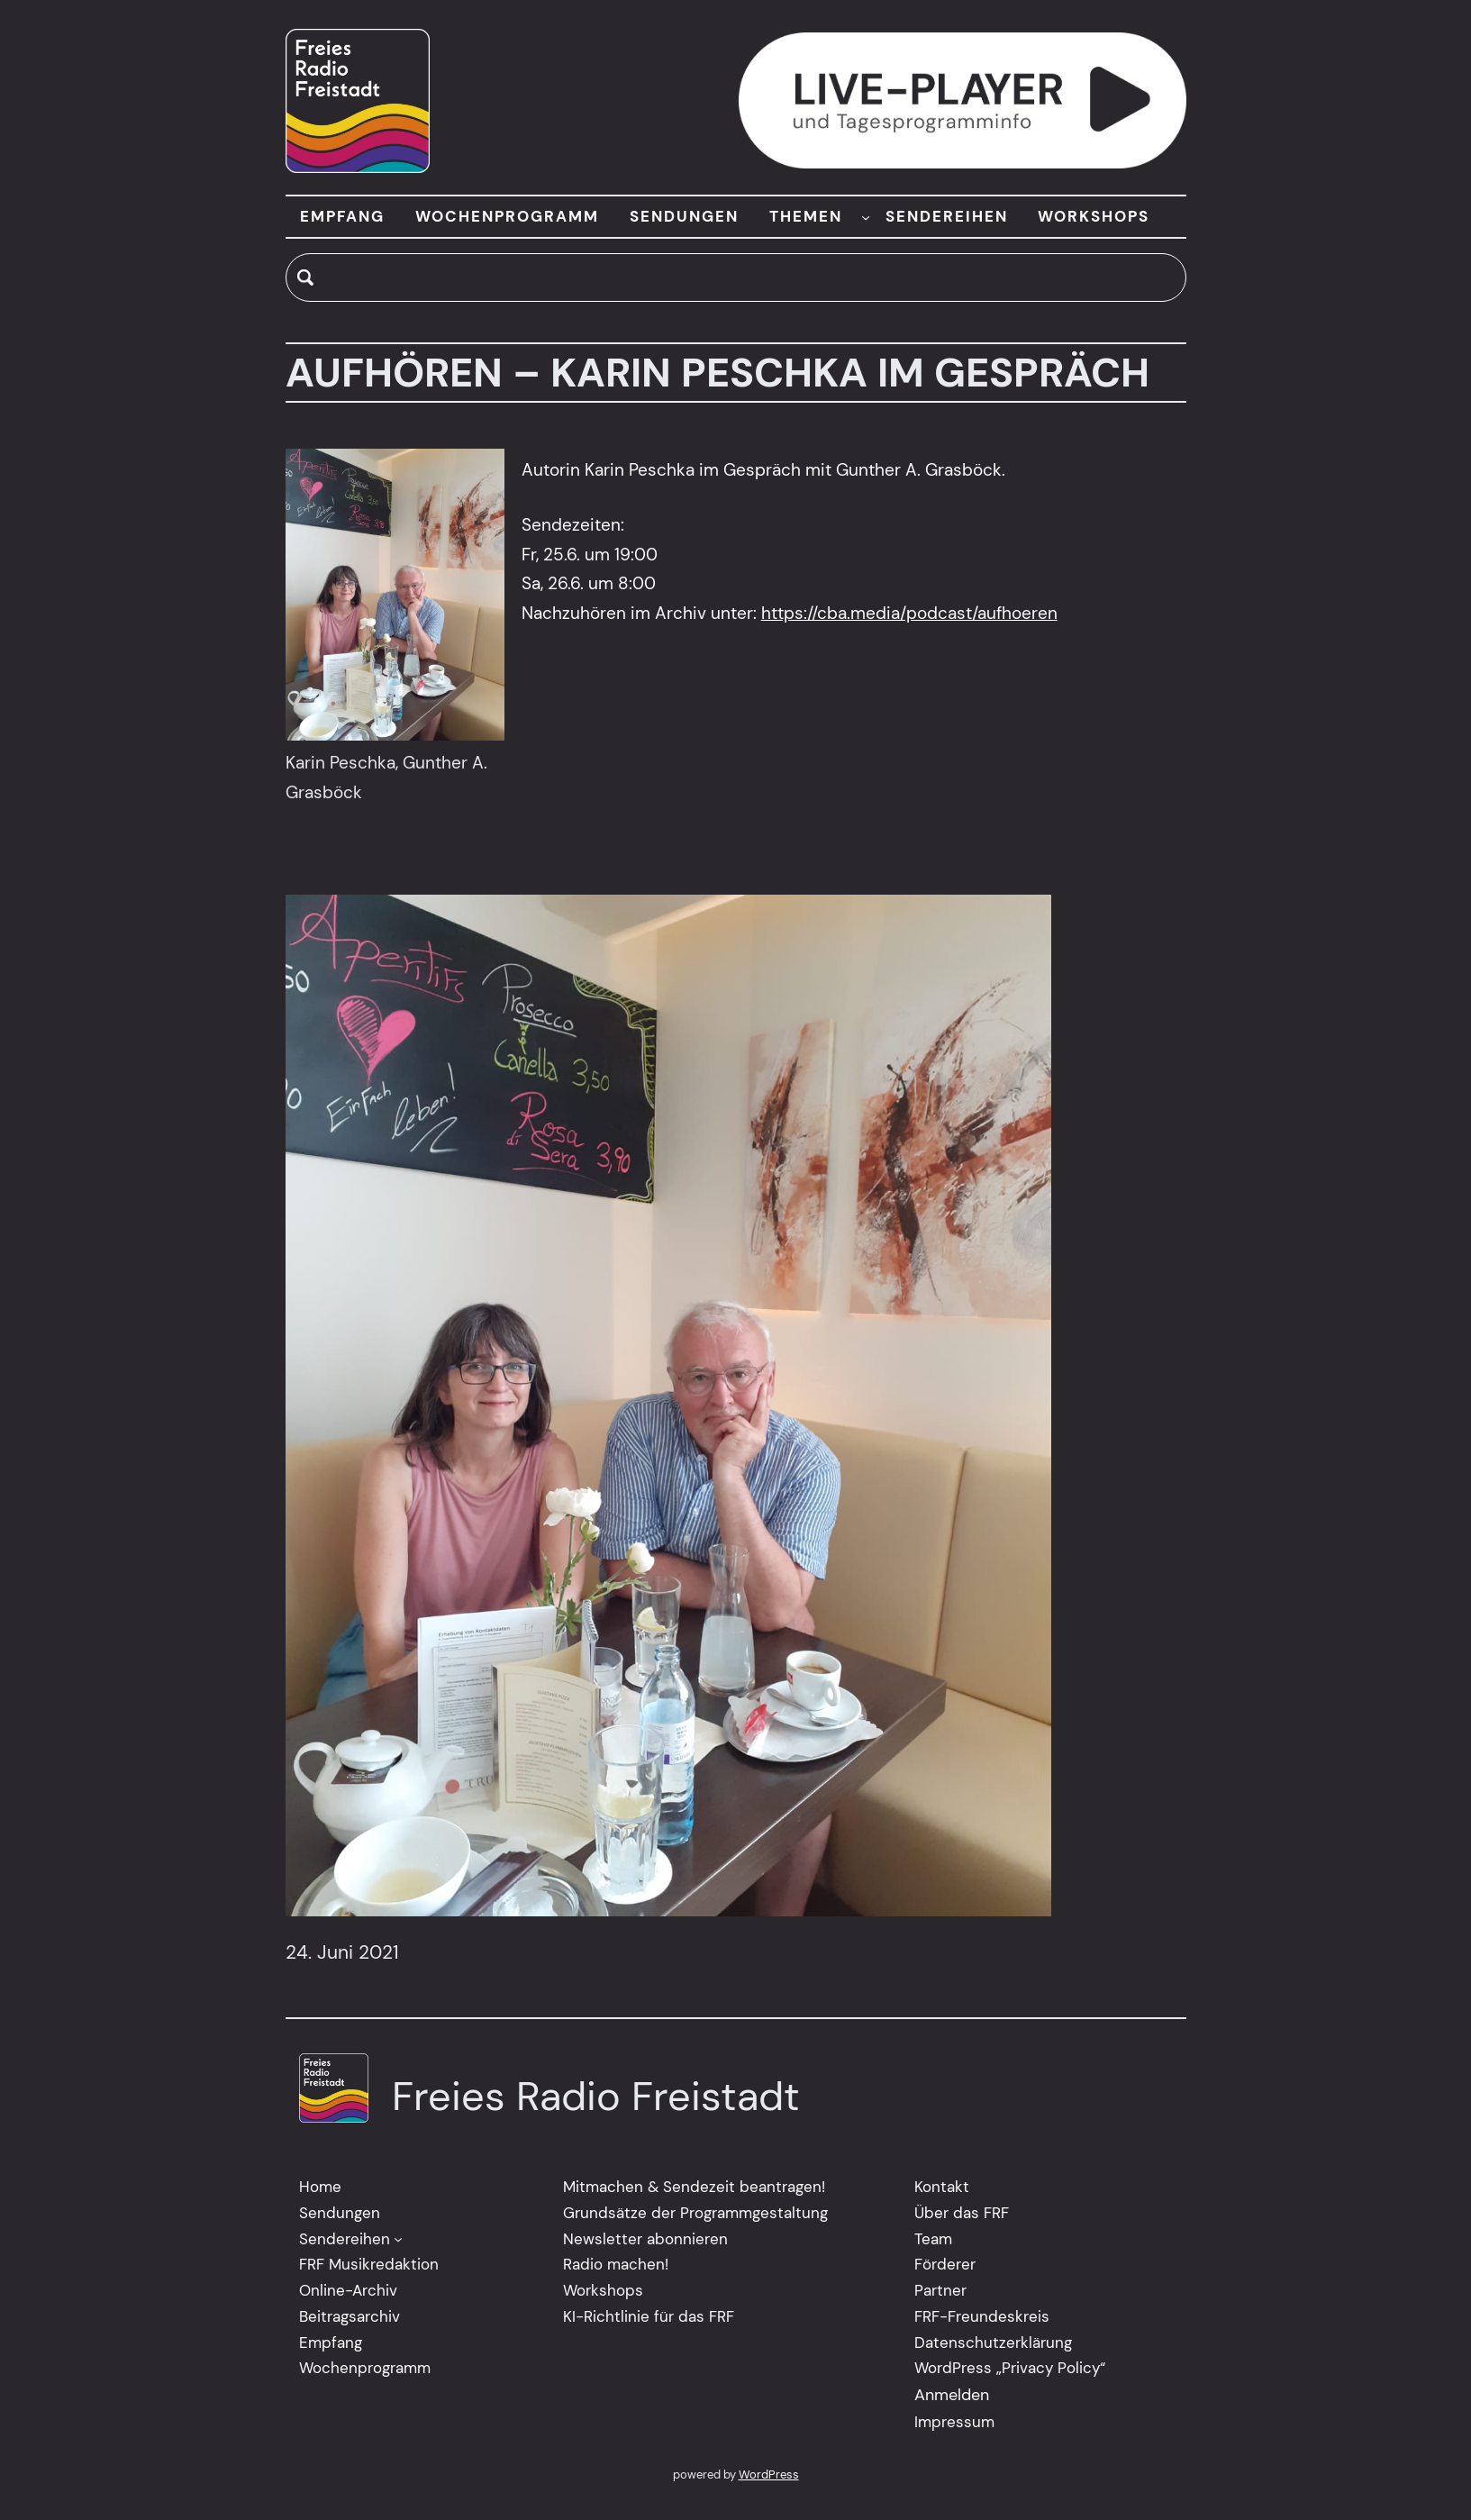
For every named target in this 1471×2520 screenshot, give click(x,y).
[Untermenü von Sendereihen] (398, 2238)
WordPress (769, 2474)
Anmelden (951, 2395)
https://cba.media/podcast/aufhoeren (909, 613)
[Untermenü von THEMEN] (865, 216)
